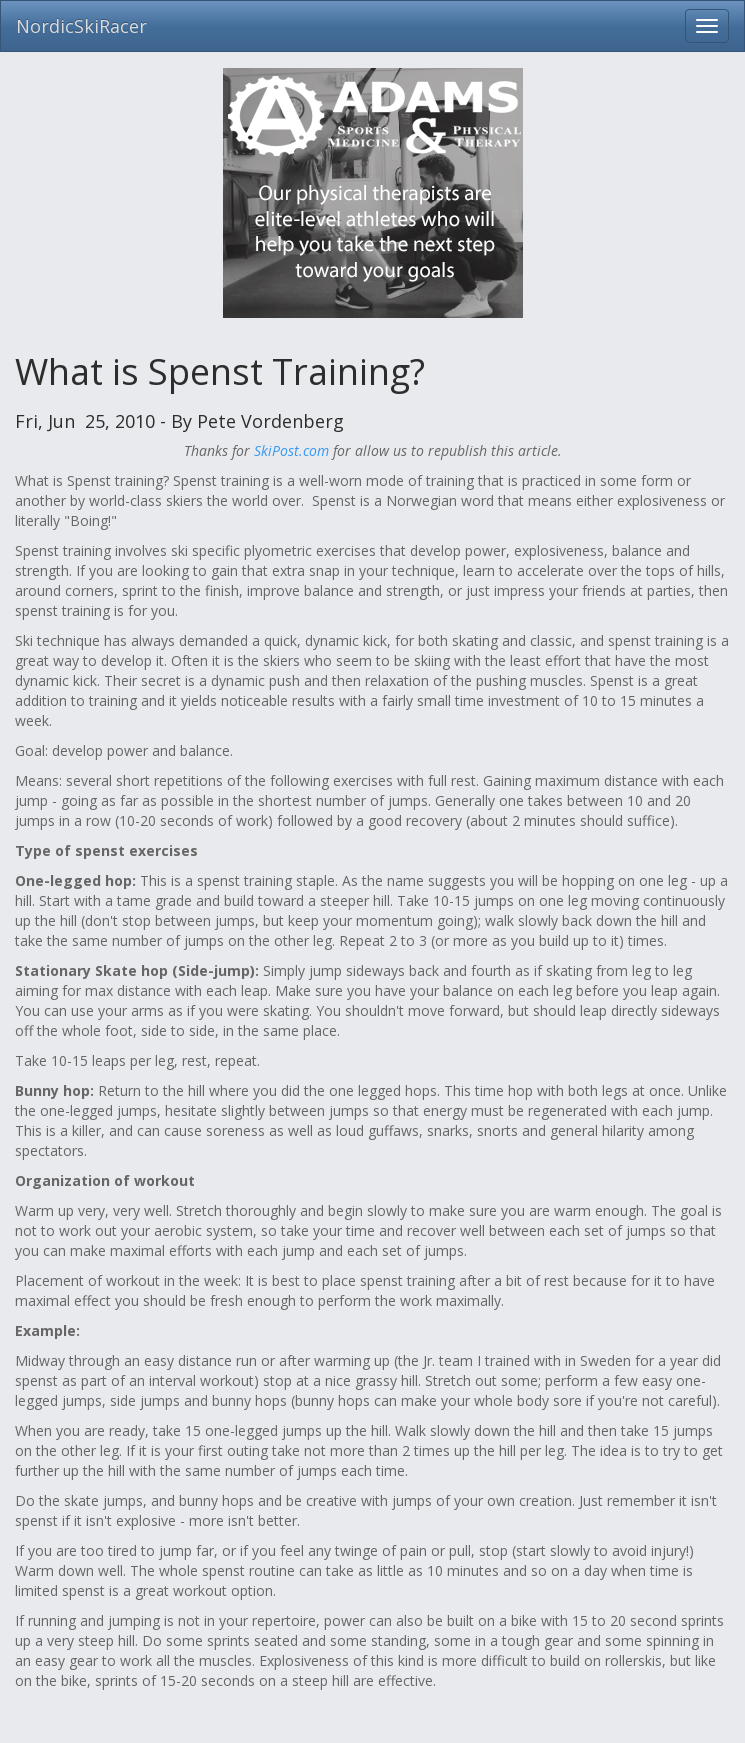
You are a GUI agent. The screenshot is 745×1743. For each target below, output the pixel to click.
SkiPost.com (291, 450)
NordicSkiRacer (81, 26)
